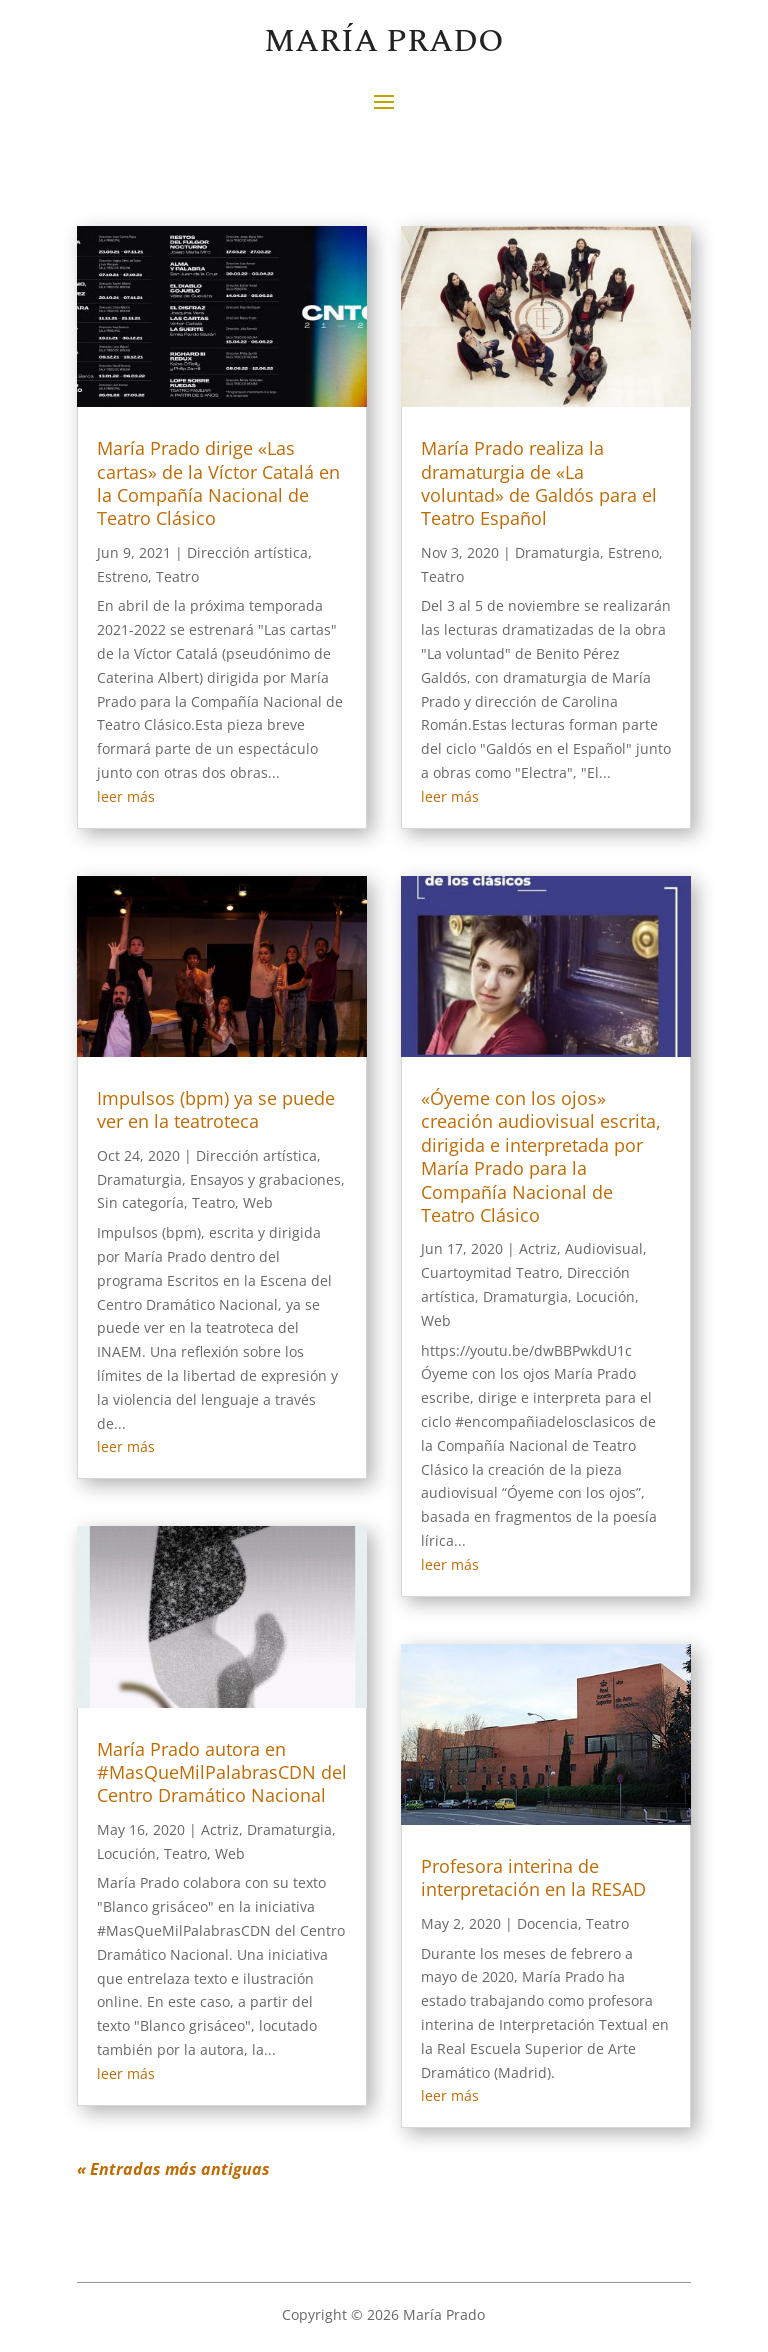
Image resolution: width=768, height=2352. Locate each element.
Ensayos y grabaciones (265, 1179)
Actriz (220, 1829)
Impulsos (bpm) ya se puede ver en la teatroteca (216, 1109)
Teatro (177, 576)
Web (258, 1202)
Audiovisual (604, 1248)
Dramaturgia (139, 1179)
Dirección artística (247, 552)
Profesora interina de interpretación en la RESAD (533, 1877)
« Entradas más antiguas (173, 2169)
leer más (126, 796)
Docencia (547, 1923)
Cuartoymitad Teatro (490, 1272)
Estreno (122, 576)
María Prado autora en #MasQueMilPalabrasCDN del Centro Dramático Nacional (222, 1772)
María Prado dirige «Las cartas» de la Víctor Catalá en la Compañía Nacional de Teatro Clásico (218, 483)
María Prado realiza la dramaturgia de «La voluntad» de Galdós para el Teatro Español (539, 483)
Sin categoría (140, 1202)
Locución (126, 1853)
